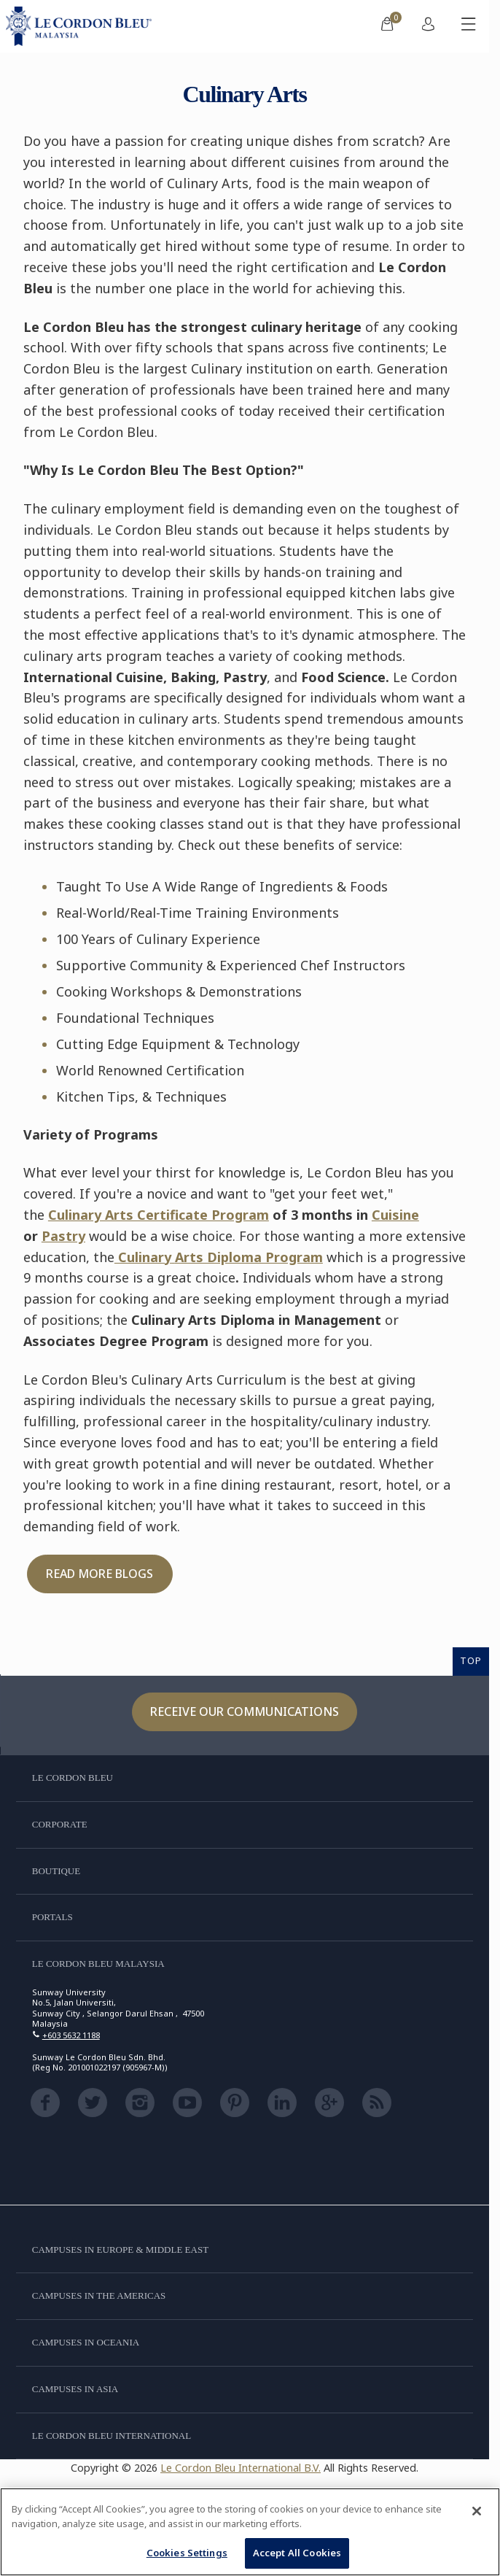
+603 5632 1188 (71, 2035)
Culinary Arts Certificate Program (158, 1214)
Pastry (63, 1236)
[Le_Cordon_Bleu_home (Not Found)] (81, 26)
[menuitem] (387, 26)
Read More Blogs (99, 1574)
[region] (250, 2532)
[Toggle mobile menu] (468, 26)
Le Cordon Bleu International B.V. (240, 2468)
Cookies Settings (187, 2552)
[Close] (477, 2511)
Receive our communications (244, 1711)
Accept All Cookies (297, 2552)
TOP (471, 1660)
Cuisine (395, 1214)
